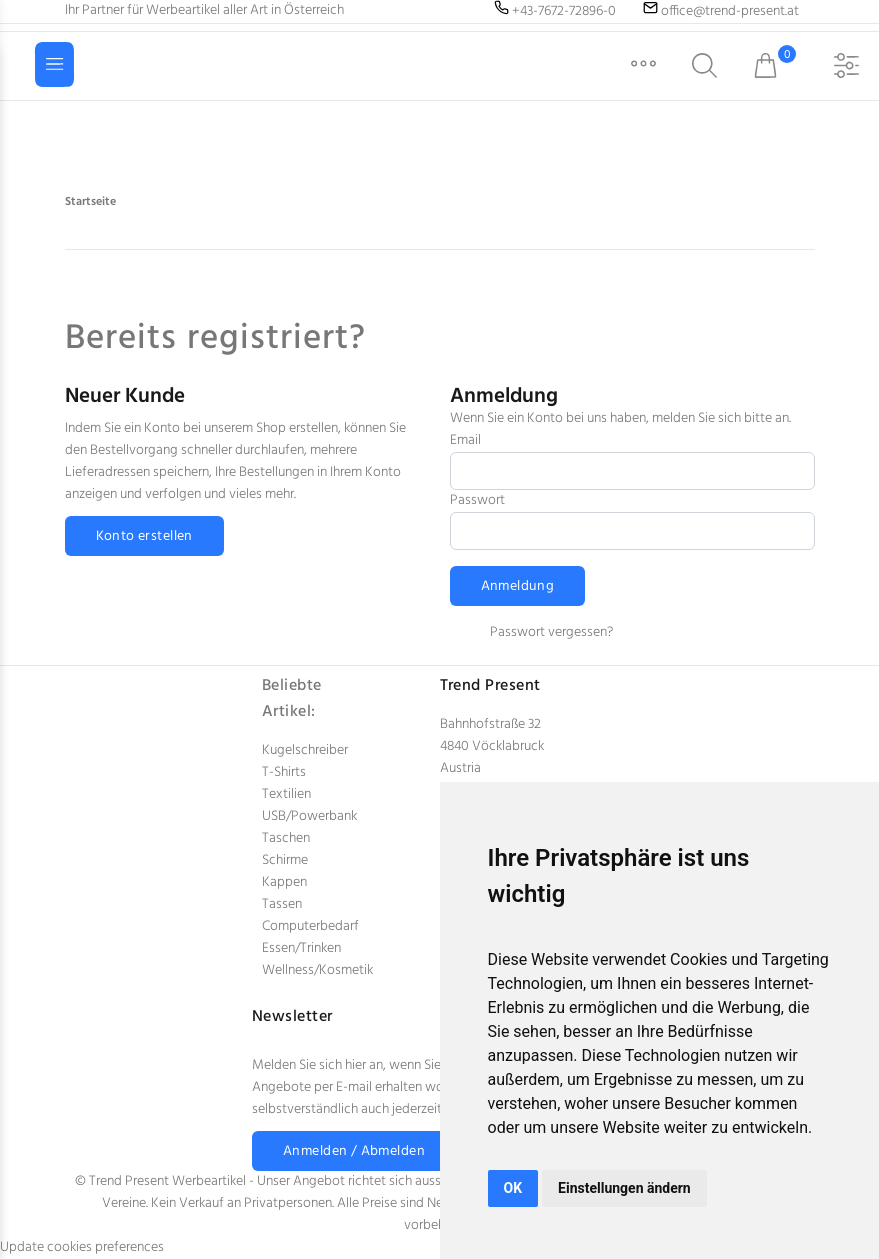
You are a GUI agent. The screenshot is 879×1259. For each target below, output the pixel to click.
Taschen (286, 838)
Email (465, 440)
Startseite (90, 202)
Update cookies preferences (82, 1247)
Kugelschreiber (305, 750)
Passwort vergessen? (551, 632)
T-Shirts (284, 772)
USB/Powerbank (309, 816)
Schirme (285, 860)
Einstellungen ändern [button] (624, 1188)
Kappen (284, 882)
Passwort (477, 500)
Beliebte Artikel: (292, 699)
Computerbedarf (310, 926)
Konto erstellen (144, 536)
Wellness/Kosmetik (317, 970)
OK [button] (513, 1188)
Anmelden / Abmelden (354, 1151)
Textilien (286, 794)
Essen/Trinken (301, 948)
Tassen (282, 904)
